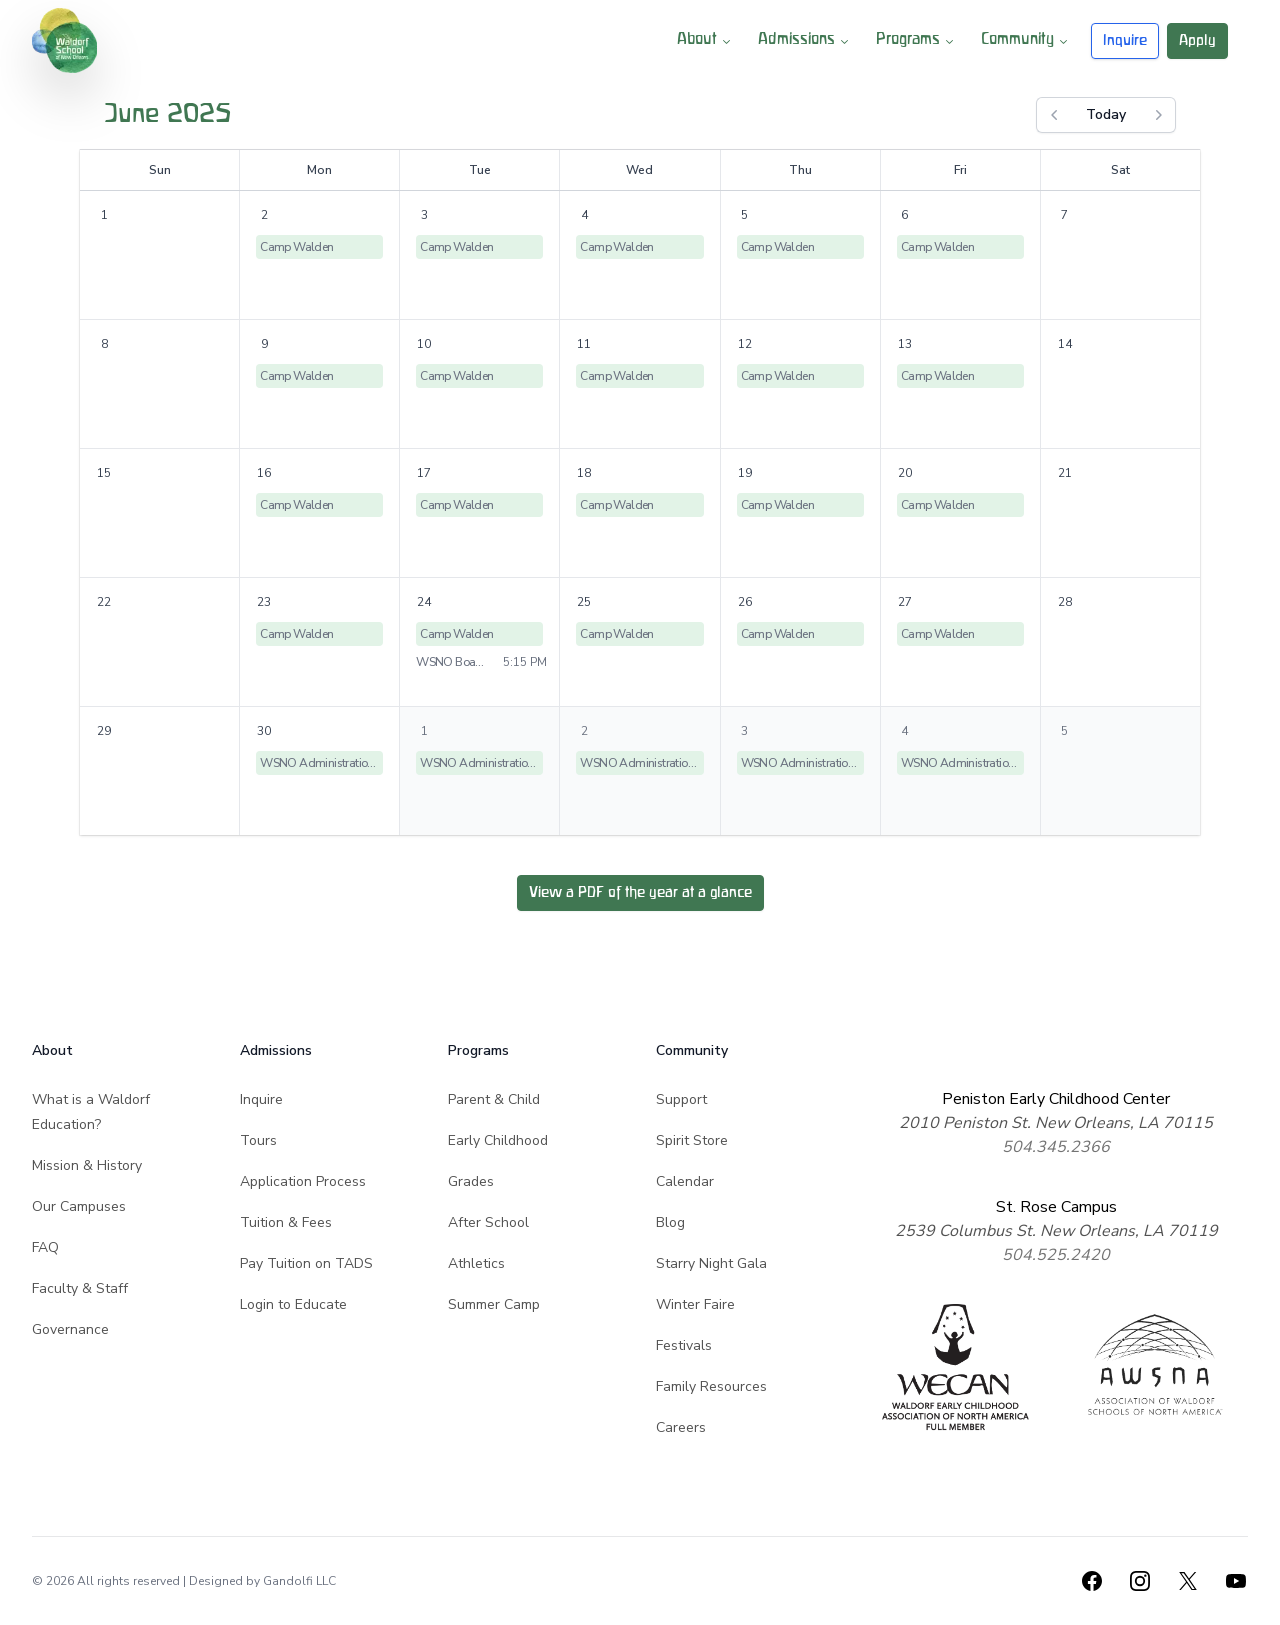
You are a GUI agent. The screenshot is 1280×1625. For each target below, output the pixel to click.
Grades (471, 1181)
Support (681, 1099)
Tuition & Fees (286, 1222)
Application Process (303, 1181)
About (705, 41)
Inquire (1125, 40)
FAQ (45, 1247)
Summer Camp (494, 1304)
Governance (70, 1329)
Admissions (805, 41)
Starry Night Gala (711, 1263)
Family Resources (711, 1386)
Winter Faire (695, 1304)
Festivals (684, 1345)
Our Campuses (79, 1206)
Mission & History (87, 1165)
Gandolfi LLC (299, 1581)
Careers (681, 1427)
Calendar (685, 1181)
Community (1026, 41)
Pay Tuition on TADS (306, 1263)
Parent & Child (494, 1099)
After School (488, 1222)
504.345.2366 (1056, 1147)
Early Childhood (498, 1140)
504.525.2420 (1056, 1255)
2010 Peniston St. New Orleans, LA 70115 (1056, 1123)
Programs (916, 41)
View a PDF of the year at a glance (640, 892)
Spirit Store (692, 1140)
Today (1106, 114)
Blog (670, 1222)
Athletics (476, 1263)
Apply (1197, 40)
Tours (258, 1140)
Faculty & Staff (80, 1288)
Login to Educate (293, 1304)
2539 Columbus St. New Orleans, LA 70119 (1056, 1231)
